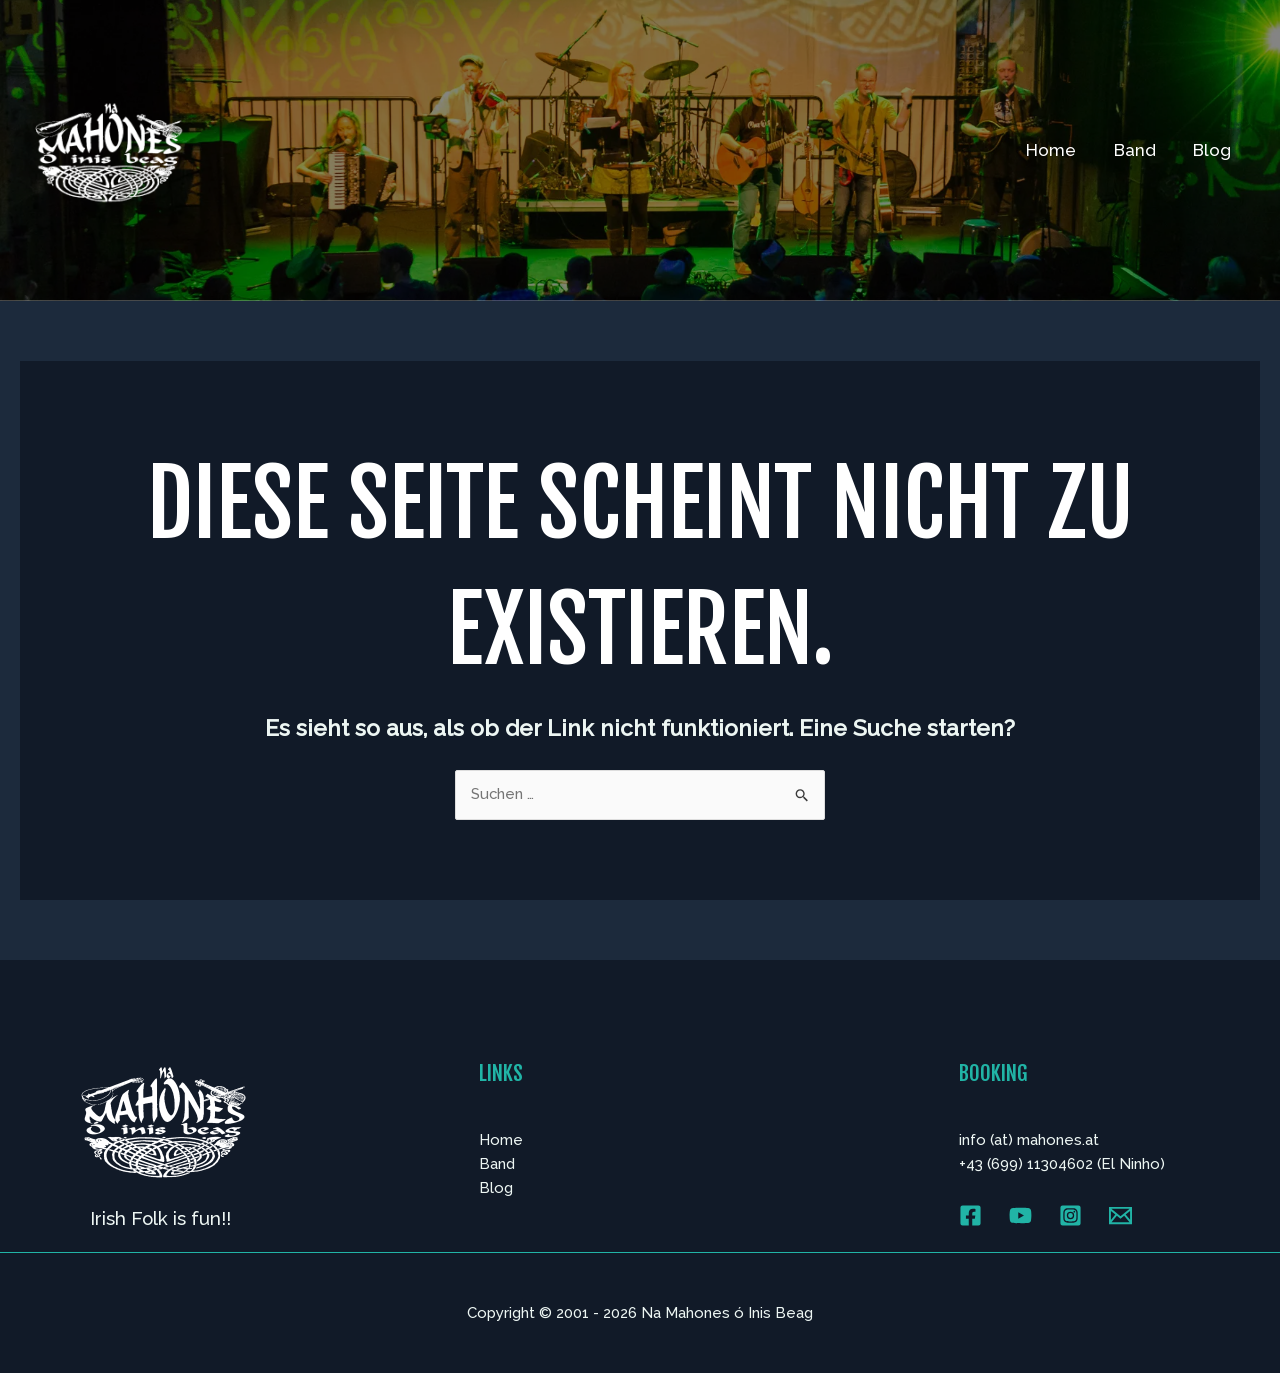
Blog (1214, 150)
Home (1060, 150)
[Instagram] (1070, 1215)
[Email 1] (1120, 1215)
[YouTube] (1020, 1215)
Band (1140, 150)
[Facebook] (970, 1215)
